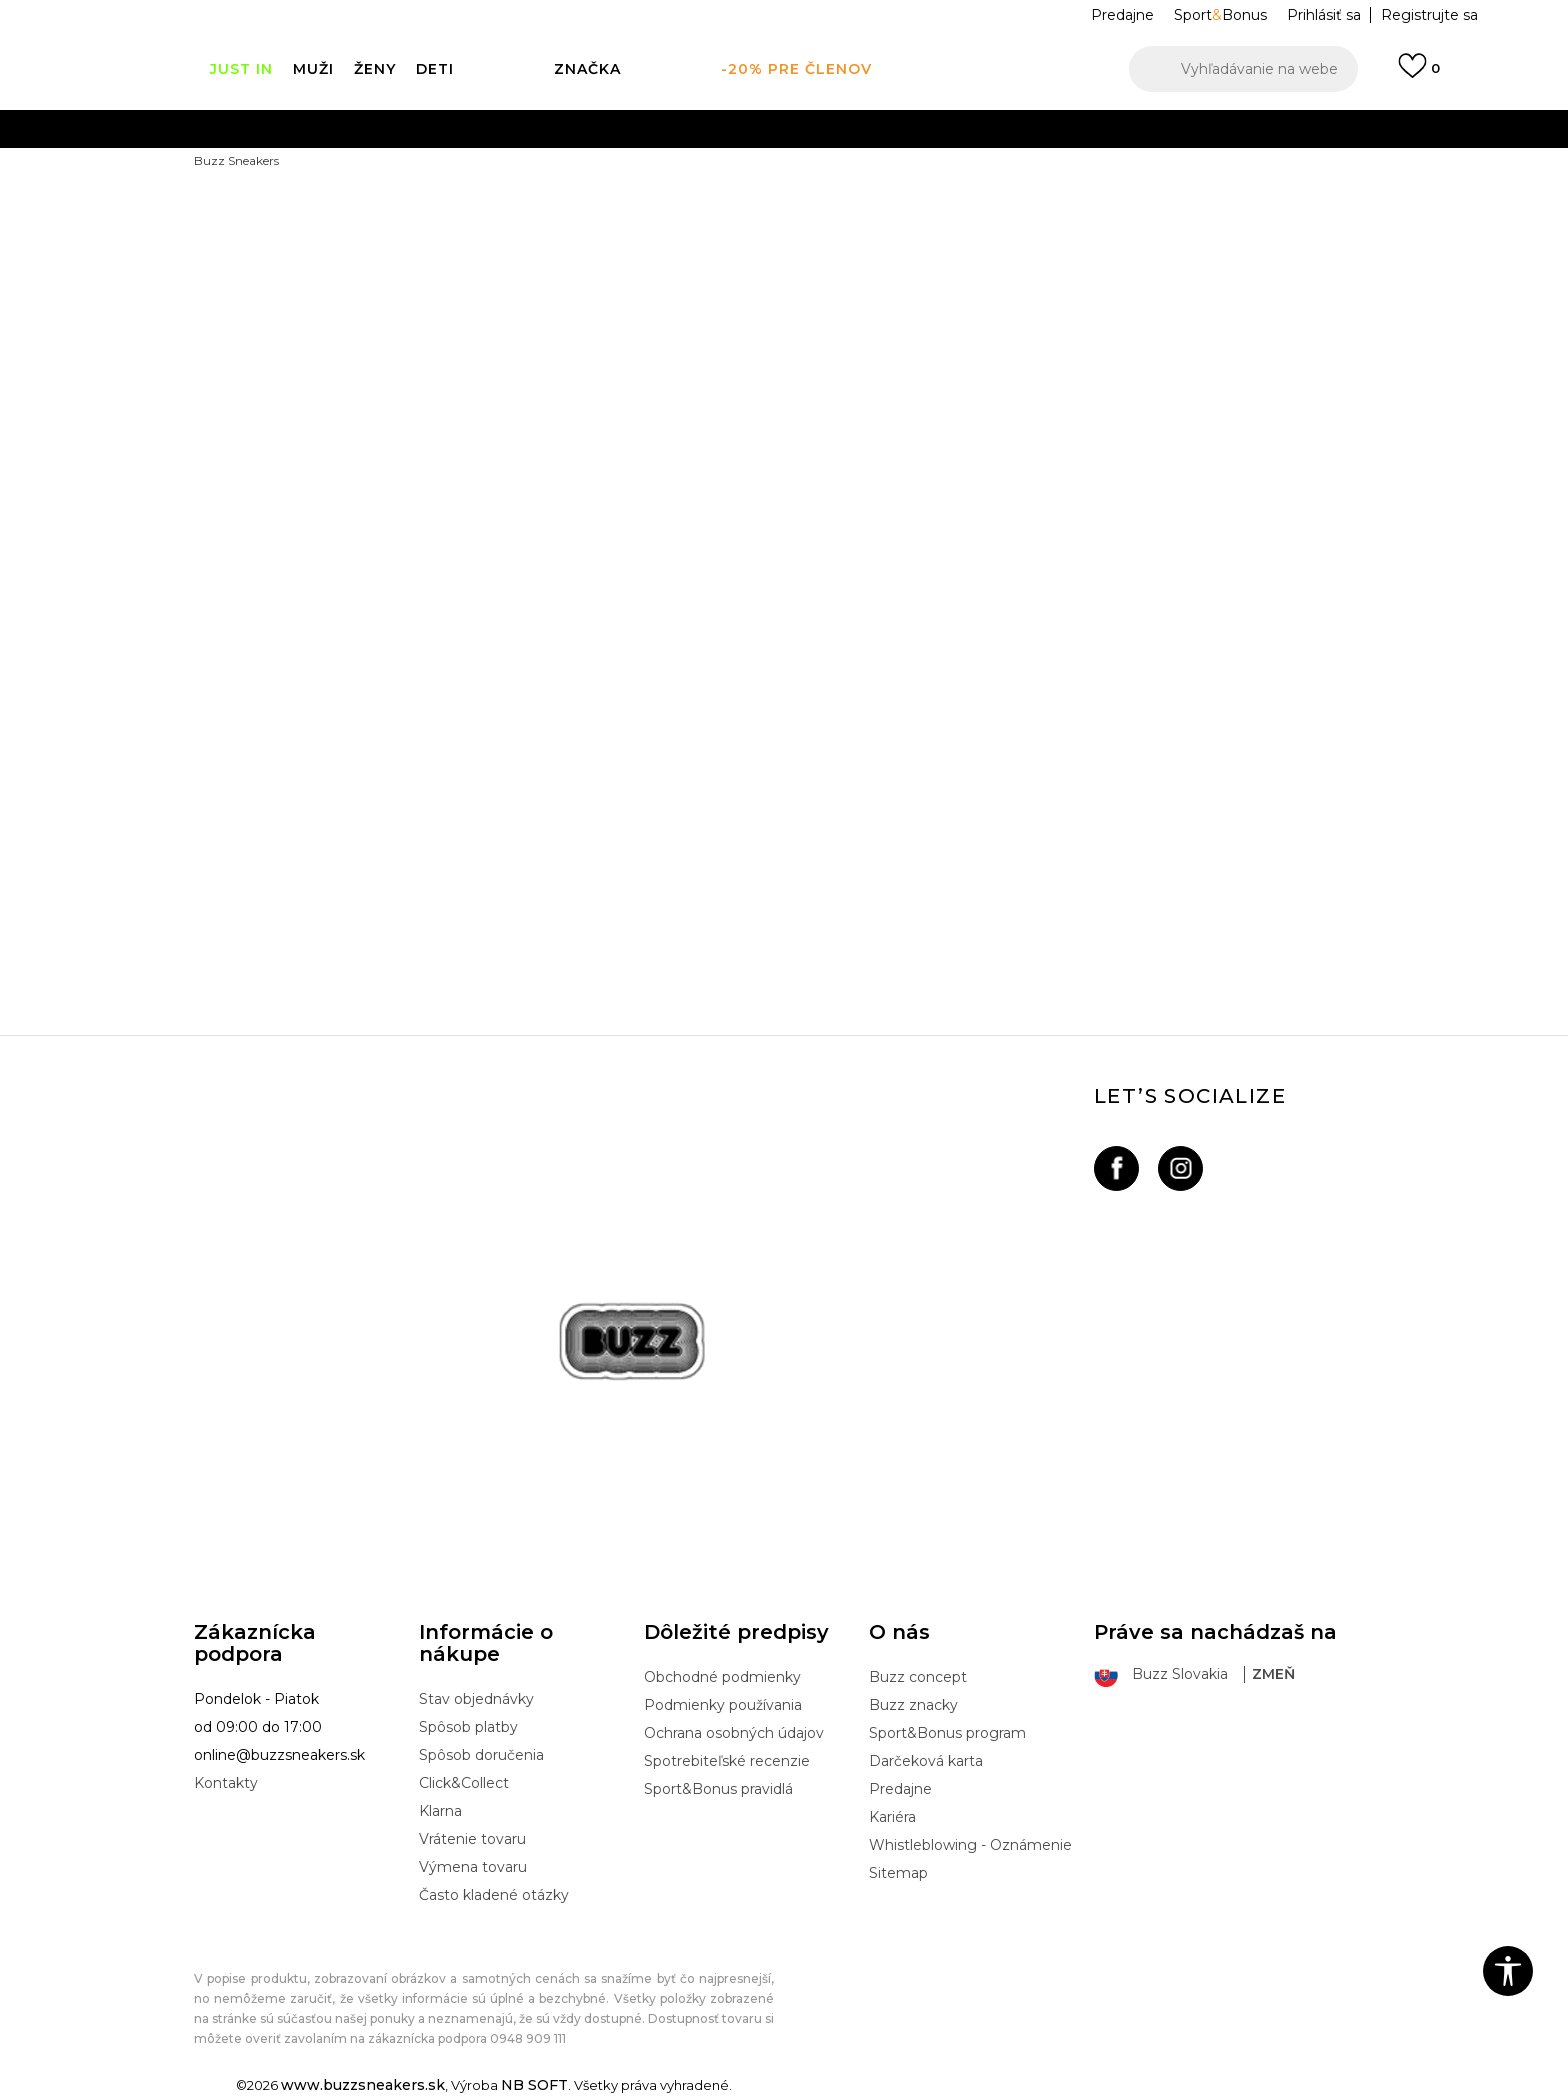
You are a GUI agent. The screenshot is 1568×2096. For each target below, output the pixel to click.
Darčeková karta (926, 1761)
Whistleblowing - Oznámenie (970, 1845)
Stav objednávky (476, 1699)
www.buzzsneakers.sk (363, 2085)
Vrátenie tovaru (472, 1839)
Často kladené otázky (494, 1895)
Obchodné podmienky (722, 1677)
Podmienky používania (723, 1705)
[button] (1243, 69)
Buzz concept (918, 1677)
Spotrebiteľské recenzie (727, 1761)
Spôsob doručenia (481, 1755)
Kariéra (892, 1817)
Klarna (440, 1811)
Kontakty (226, 1783)
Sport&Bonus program (947, 1733)
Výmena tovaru (473, 1867)
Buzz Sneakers (236, 160)
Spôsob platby (468, 1727)
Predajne (900, 1789)
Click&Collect (464, 1783)
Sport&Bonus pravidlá (718, 1789)
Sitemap (898, 1873)
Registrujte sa (1429, 15)
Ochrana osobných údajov (734, 1733)
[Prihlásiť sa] (1419, 75)
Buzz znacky (913, 1705)
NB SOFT (534, 2085)
